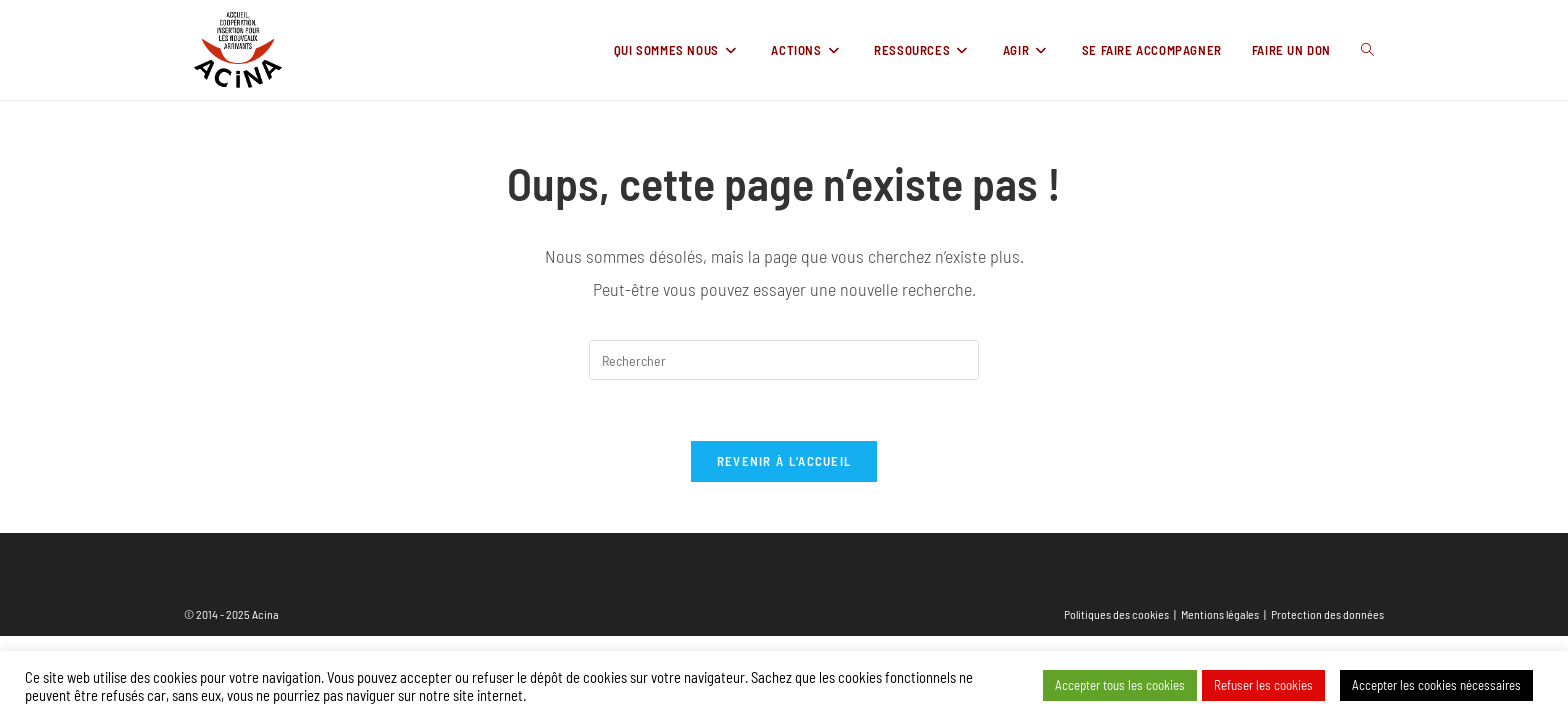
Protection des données (1327, 614)
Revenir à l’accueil (784, 461)
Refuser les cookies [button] (1263, 685)
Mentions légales (1220, 614)
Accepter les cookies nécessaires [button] (1436, 685)
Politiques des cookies (1116, 614)
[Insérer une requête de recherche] (784, 360)
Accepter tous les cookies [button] (1120, 685)
